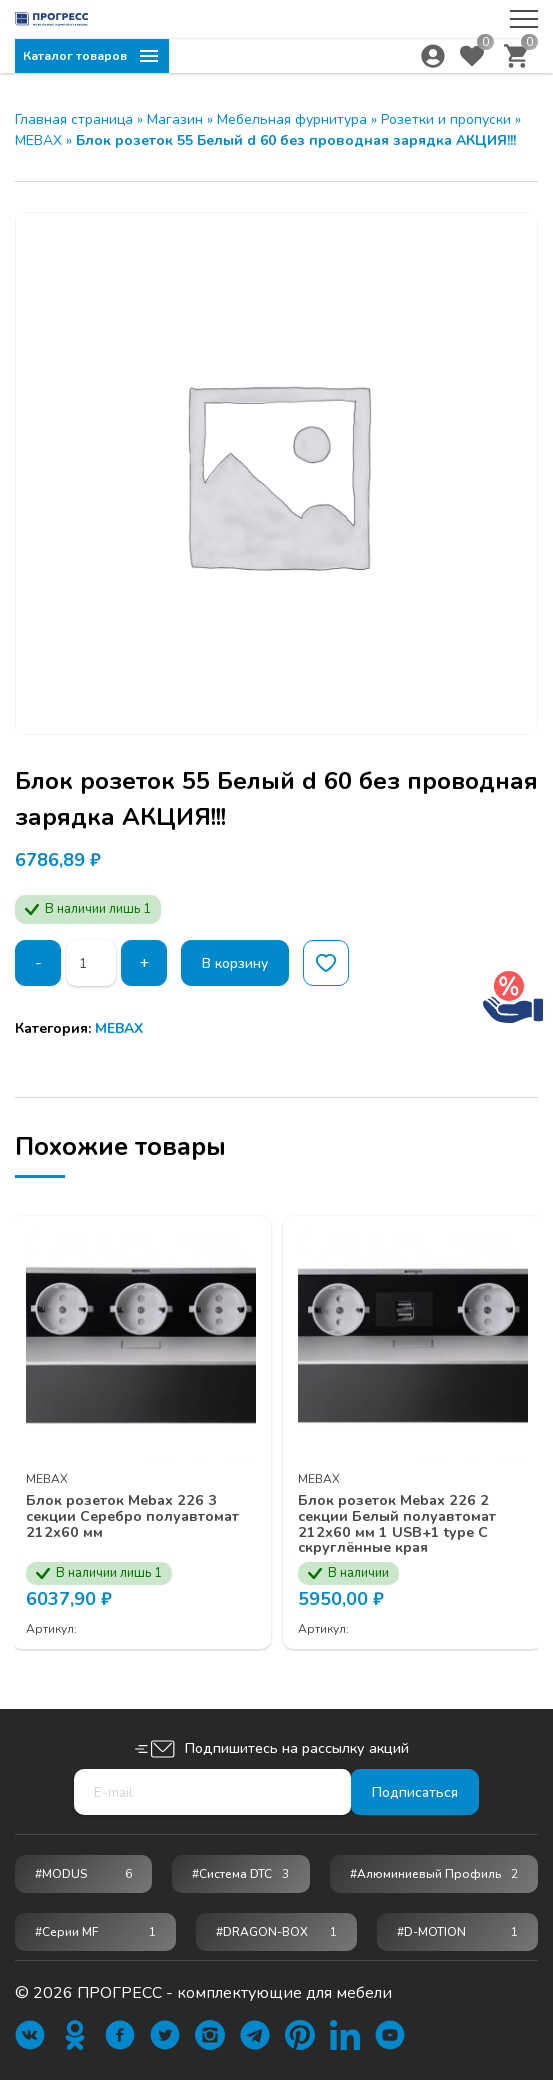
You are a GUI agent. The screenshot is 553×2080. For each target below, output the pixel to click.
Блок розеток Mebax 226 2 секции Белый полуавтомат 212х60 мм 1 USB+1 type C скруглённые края (410, 1521)
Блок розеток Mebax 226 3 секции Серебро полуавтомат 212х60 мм (135, 1512)
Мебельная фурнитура (292, 119)
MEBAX (38, 140)
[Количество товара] (92, 963)
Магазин (175, 119)
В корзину (237, 963)
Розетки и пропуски (446, 119)
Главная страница (74, 119)
